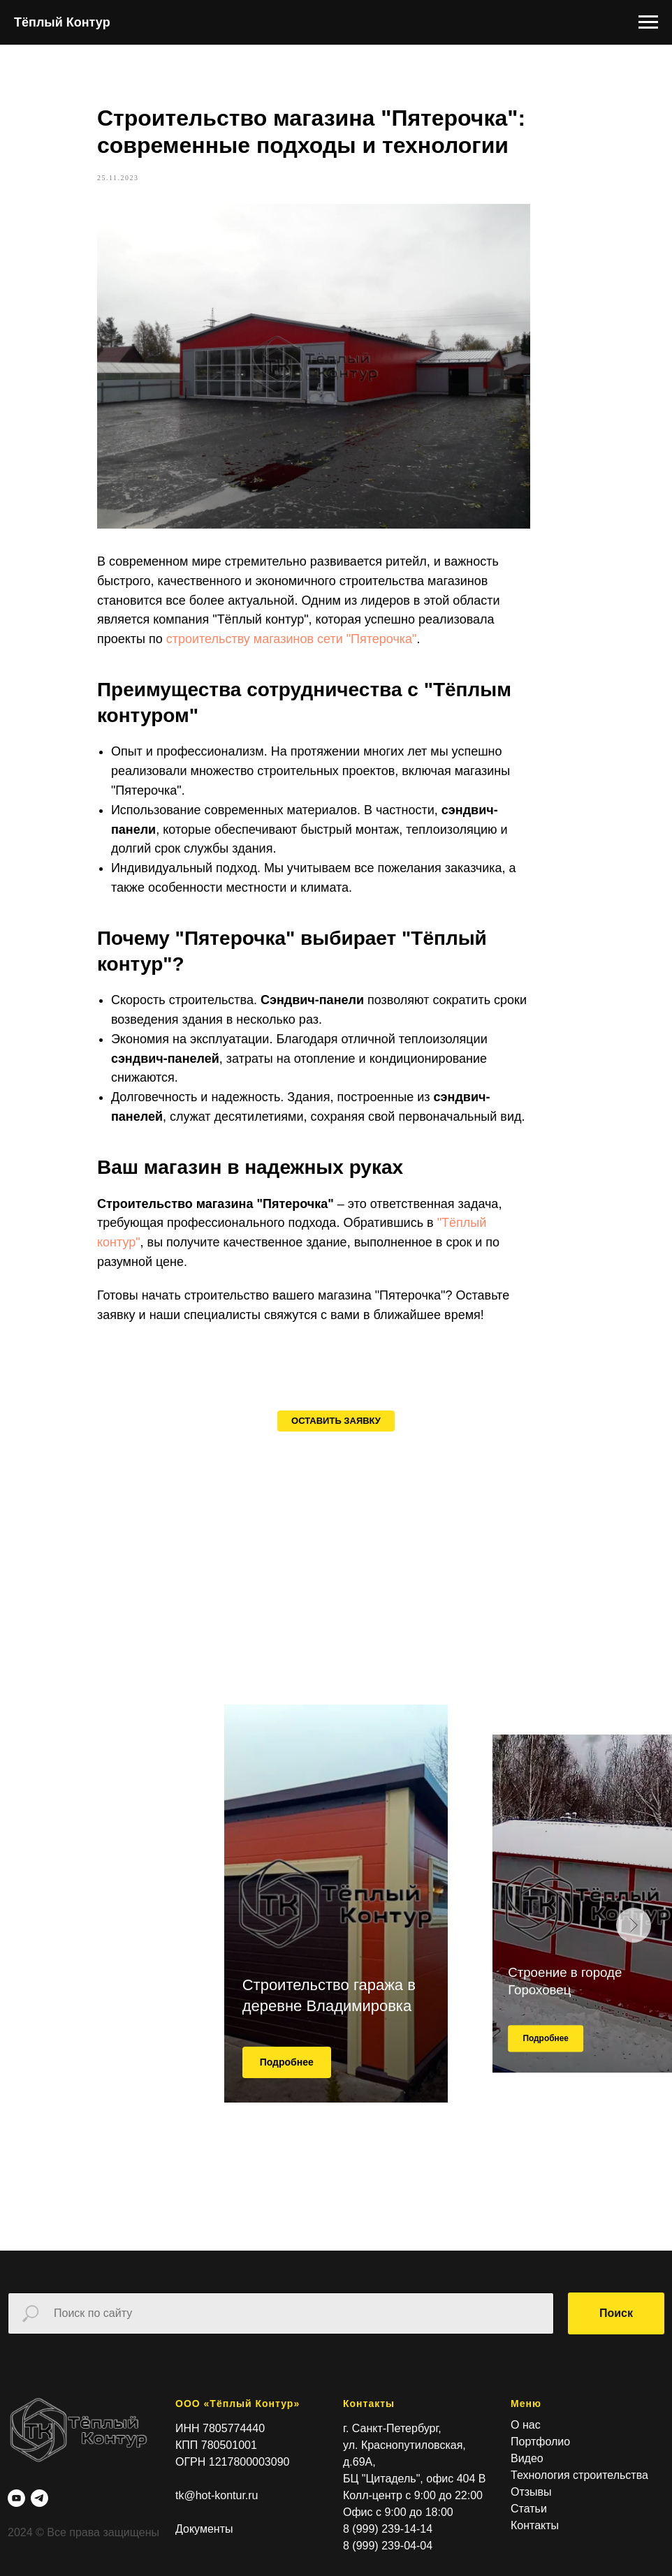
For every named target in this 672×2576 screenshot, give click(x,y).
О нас (526, 2474)
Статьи (529, 2558)
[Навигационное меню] (648, 22)
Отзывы (531, 2541)
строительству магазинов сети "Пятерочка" (328, 663)
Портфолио (540, 2491)
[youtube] (16, 2547)
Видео (527, 2508)
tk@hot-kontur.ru (216, 2545)
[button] (336, 1469)
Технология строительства (579, 2525)
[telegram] (39, 2547)
